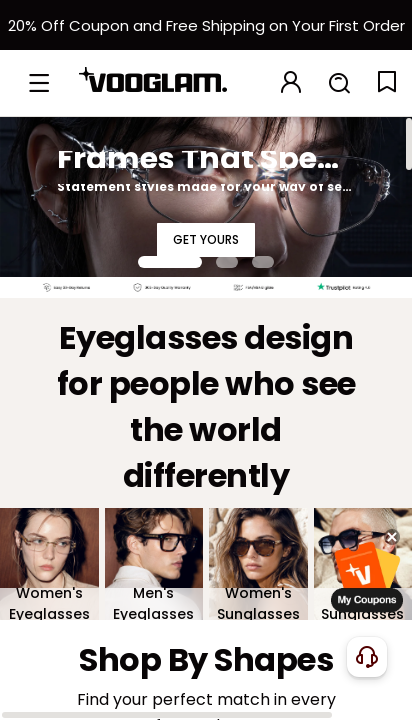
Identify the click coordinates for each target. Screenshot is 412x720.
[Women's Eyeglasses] (49, 564)
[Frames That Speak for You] (206, 196)
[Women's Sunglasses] (258, 564)
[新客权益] (206, 25)
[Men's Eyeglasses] (154, 564)
